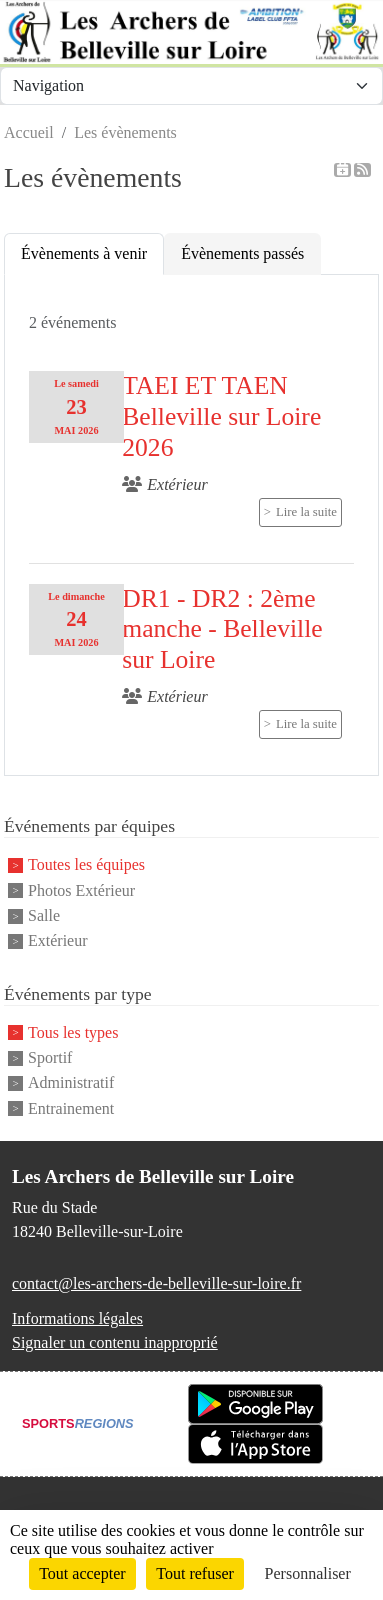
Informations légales (77, 1318)
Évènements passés (242, 253)
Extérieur (58, 941)
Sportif (50, 1057)
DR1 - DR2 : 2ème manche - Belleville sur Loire (222, 629)
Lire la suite (306, 512)
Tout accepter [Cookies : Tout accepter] (82, 1573)
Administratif (71, 1083)
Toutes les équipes (86, 865)
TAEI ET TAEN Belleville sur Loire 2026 (221, 416)
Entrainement (71, 1108)
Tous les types (73, 1032)
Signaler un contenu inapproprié (115, 1342)
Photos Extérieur (81, 890)
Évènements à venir (84, 253)
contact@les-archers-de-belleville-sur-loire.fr (156, 1283)
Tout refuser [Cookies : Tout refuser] (195, 1573)
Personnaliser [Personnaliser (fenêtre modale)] (308, 1573)
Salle (44, 915)
